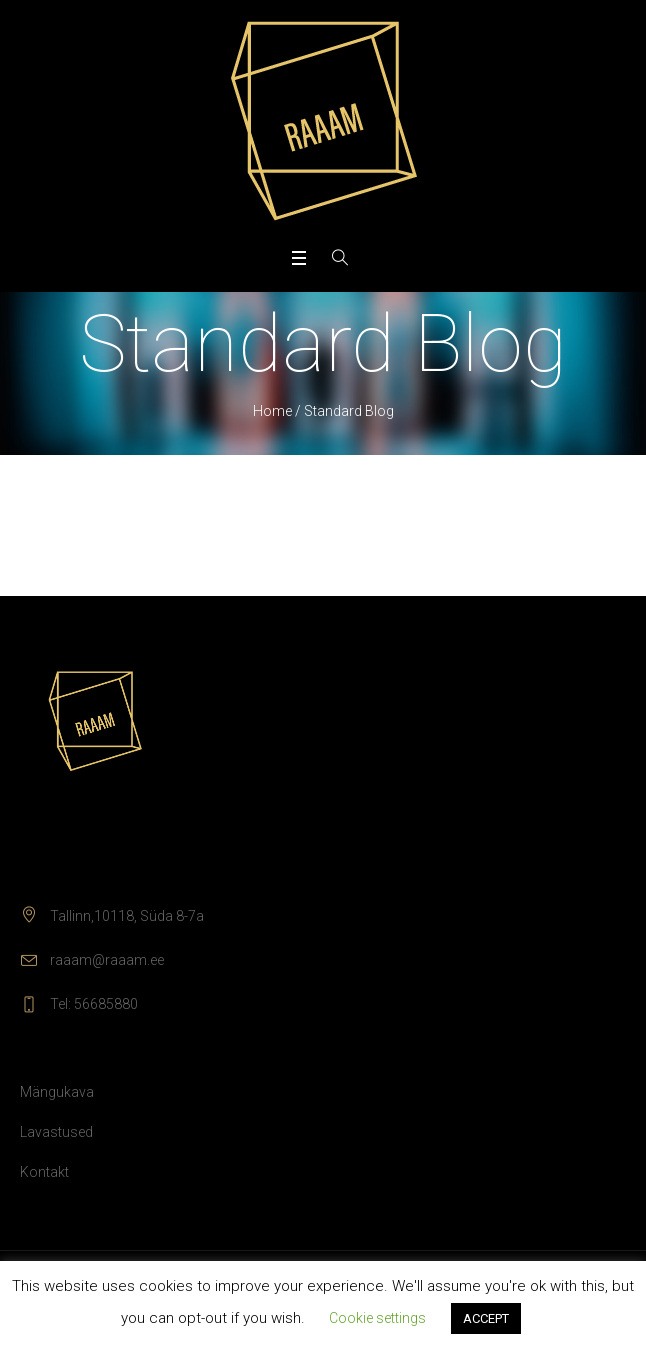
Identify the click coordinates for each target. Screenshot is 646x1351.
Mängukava (57, 1092)
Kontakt (44, 1172)
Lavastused (56, 1132)
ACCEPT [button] (486, 1318)
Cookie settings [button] (377, 1318)
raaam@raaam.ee (107, 960)
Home (272, 411)
